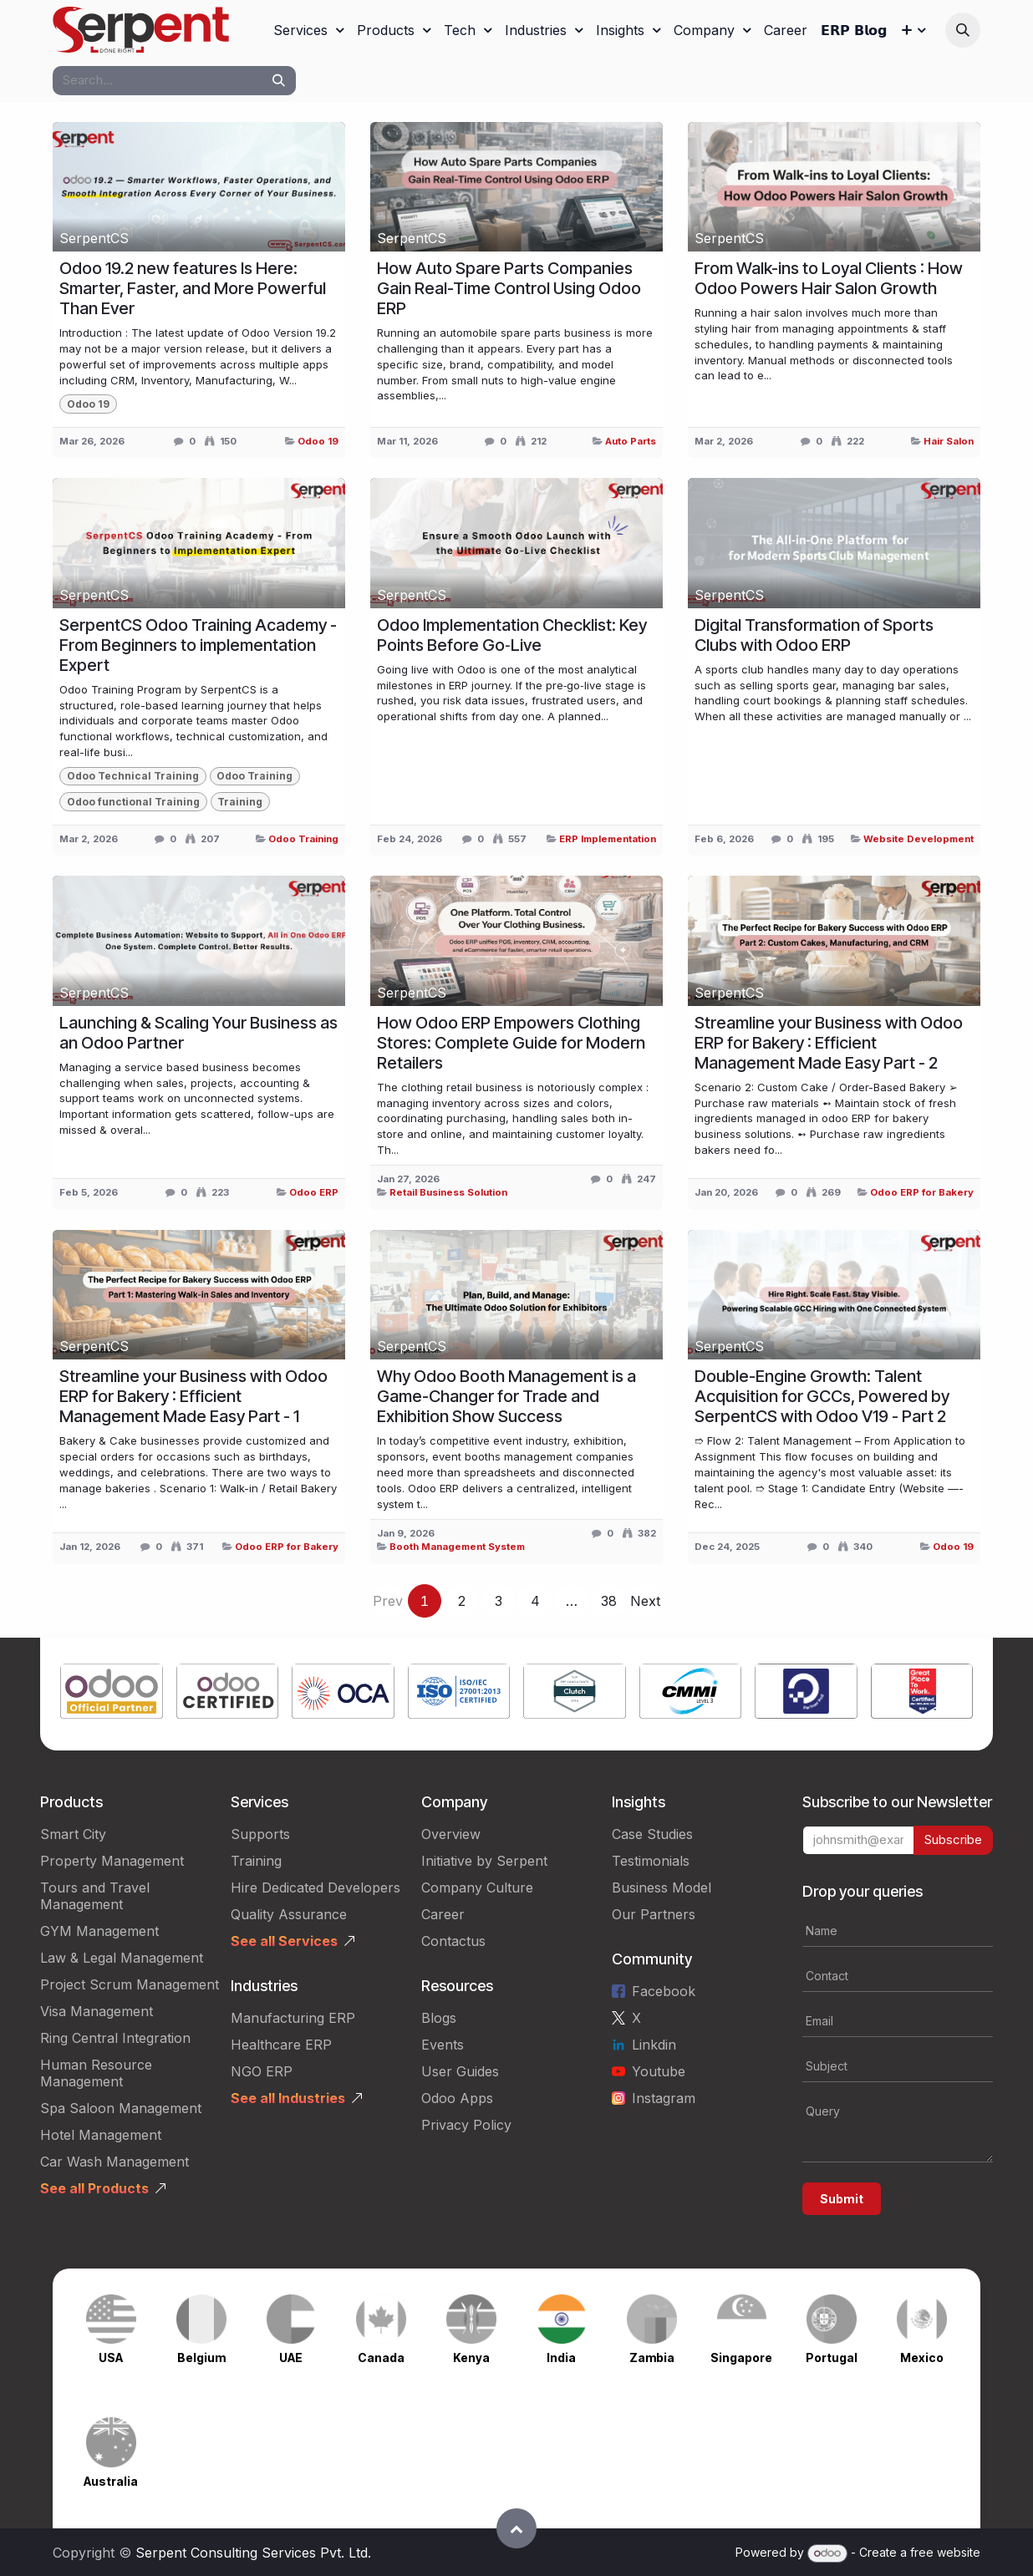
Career (443, 1914)
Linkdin (654, 2044)
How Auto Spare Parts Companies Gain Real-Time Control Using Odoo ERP (509, 288)
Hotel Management (100, 2134)
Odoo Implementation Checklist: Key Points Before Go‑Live (512, 635)
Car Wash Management (114, 2161)
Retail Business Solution (448, 1192)
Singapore (741, 2357)
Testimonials (651, 1860)
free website (945, 2552)
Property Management (112, 1860)
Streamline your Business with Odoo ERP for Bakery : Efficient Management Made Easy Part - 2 (829, 1043)
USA (111, 2357)
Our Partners (653, 1914)
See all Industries (288, 2098)
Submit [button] (841, 2199)
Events (442, 2044)
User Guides (460, 2071)
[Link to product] (111, 1694)
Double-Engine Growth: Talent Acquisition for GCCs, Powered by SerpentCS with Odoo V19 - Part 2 (822, 1396)
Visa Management (96, 2011)
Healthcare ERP (281, 2044)
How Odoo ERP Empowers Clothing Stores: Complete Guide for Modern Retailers (511, 1043)
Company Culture (477, 1887)
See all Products (94, 2188)
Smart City (73, 1834)
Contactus (453, 1941)
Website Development (918, 839)
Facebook (663, 1991)
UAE (291, 2357)
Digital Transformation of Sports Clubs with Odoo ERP (814, 635)
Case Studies (652, 1834)
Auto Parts (630, 441)
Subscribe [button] (953, 1839)
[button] (962, 30)
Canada (381, 2357)
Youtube (658, 2071)
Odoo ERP (313, 1192)
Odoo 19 (318, 441)
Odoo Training (303, 839)
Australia (111, 2481)
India (561, 2357)
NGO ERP (262, 2071)
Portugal (831, 2357)
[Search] (279, 80)
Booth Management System (457, 1546)
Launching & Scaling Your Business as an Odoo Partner (198, 1033)
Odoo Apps (457, 2098)
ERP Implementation (607, 839)
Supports (260, 1834)
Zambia (651, 2357)
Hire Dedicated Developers (315, 1887)
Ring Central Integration (115, 2038)
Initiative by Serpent (484, 1860)
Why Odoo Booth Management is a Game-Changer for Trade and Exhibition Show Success (506, 1396)
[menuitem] (308, 30)
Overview (451, 1834)
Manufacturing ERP (293, 2017)
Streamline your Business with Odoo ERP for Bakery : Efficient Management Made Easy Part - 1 (193, 1396)
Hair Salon (949, 441)
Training (256, 1860)
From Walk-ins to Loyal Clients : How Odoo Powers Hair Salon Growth (829, 278)
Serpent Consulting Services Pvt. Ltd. (253, 2552)
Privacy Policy (466, 2124)
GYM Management (99, 1931)
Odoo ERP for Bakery (922, 1192)
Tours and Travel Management (95, 1896)
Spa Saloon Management (120, 2108)
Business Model (661, 1887)
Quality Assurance (289, 1914)
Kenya (471, 2357)
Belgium (201, 2357)
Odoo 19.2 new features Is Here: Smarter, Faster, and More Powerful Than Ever (192, 288)
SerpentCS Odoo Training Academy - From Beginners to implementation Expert (198, 645)
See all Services (284, 1941)
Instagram (663, 2098)
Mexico (922, 2357)
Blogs (438, 2017)
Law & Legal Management (121, 1957)
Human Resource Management (96, 2073)
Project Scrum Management (129, 1984)
